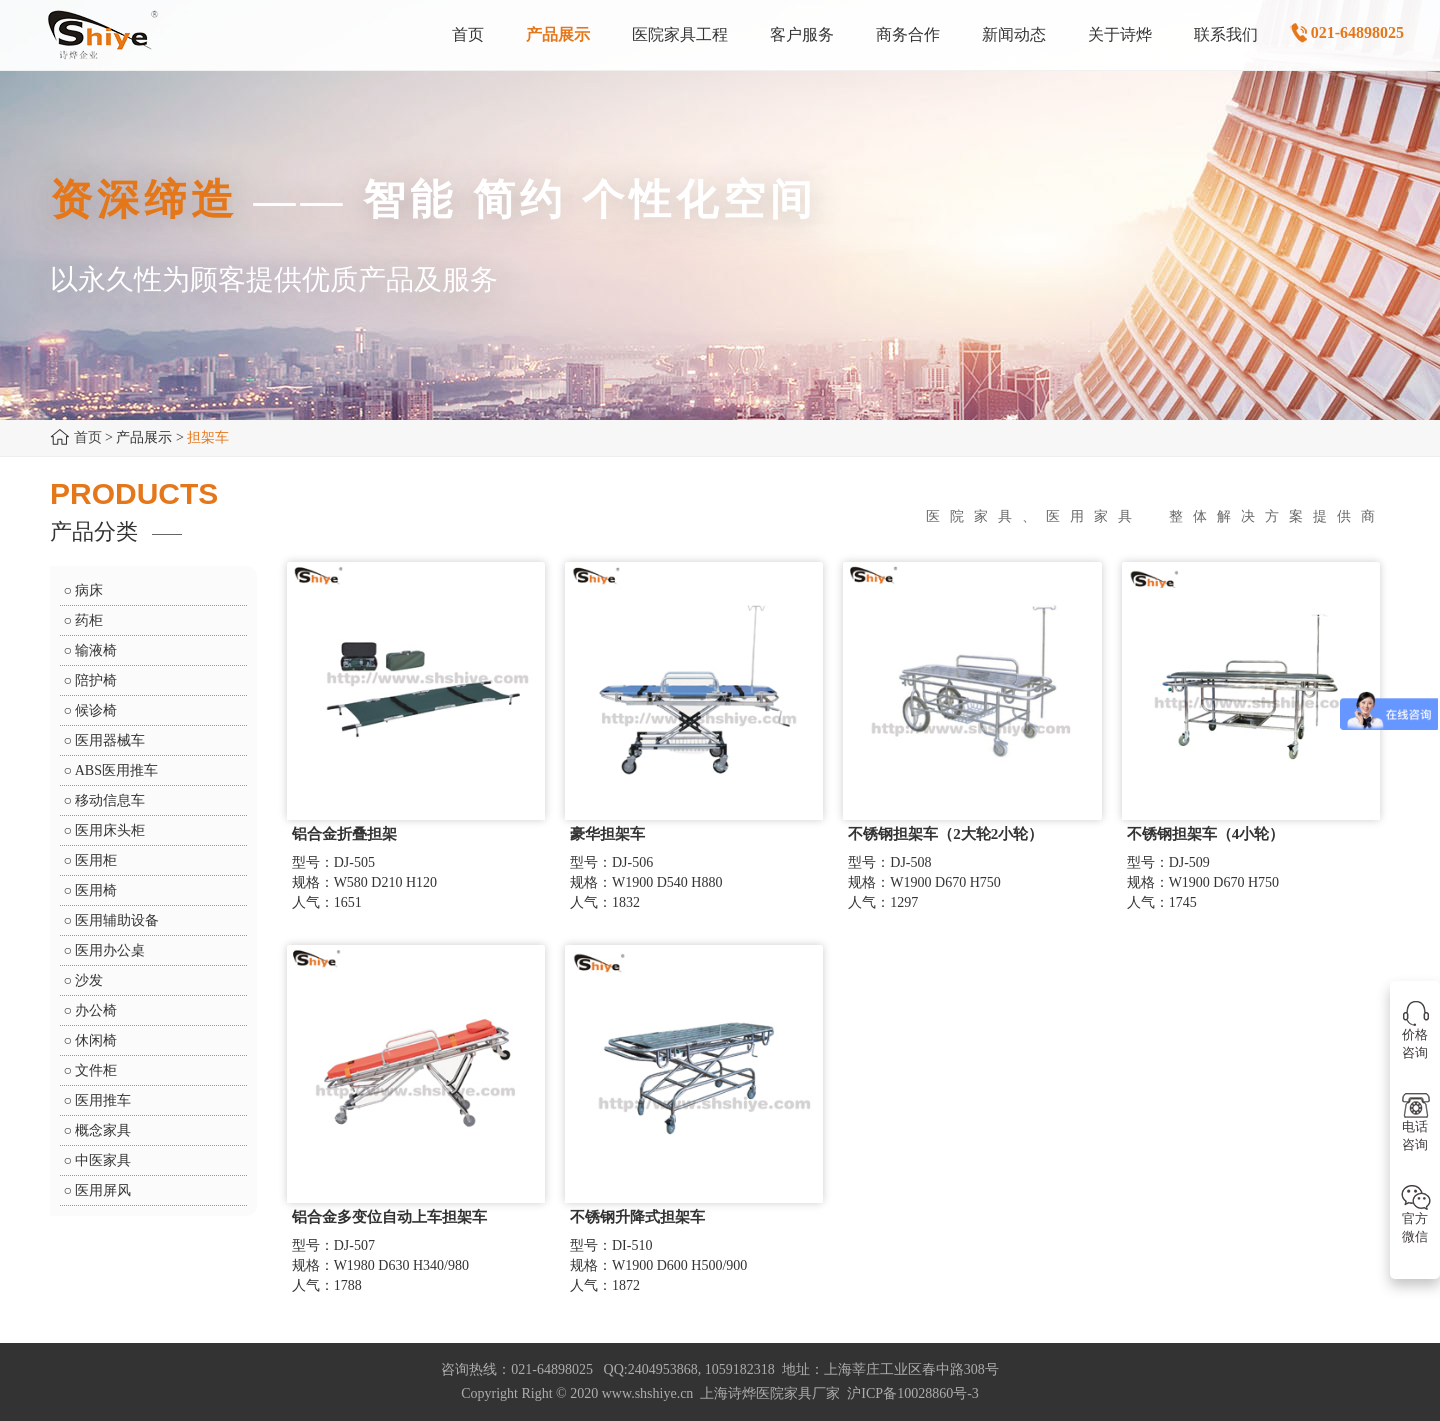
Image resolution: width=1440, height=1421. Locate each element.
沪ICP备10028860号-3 (912, 1393)
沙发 (89, 980)
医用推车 (103, 1100)
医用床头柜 (110, 830)
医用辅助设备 (117, 920)
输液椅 (96, 650)
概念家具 (103, 1130)
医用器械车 (110, 740)
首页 (88, 437)
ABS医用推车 (116, 770)
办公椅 (96, 1010)
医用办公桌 (110, 950)
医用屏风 (103, 1190)
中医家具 (103, 1160)
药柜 (89, 620)
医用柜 (96, 860)
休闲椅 (96, 1040)
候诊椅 (96, 710)
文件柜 (96, 1070)
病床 (89, 590)
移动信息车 (110, 800)
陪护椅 (96, 680)
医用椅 (96, 890)
